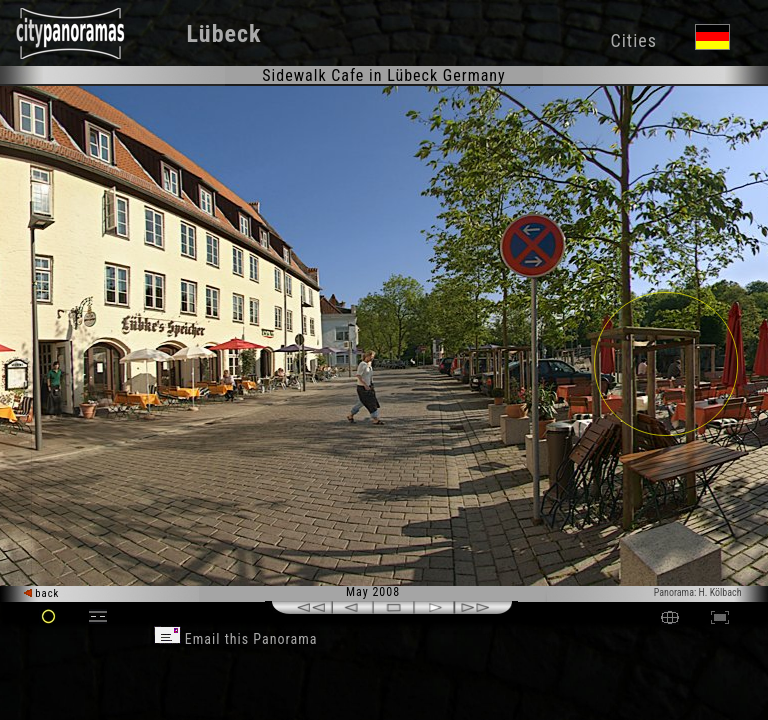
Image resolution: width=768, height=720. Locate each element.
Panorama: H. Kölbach (698, 592)
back (42, 593)
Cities (633, 40)
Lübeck (224, 34)
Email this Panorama (236, 639)
